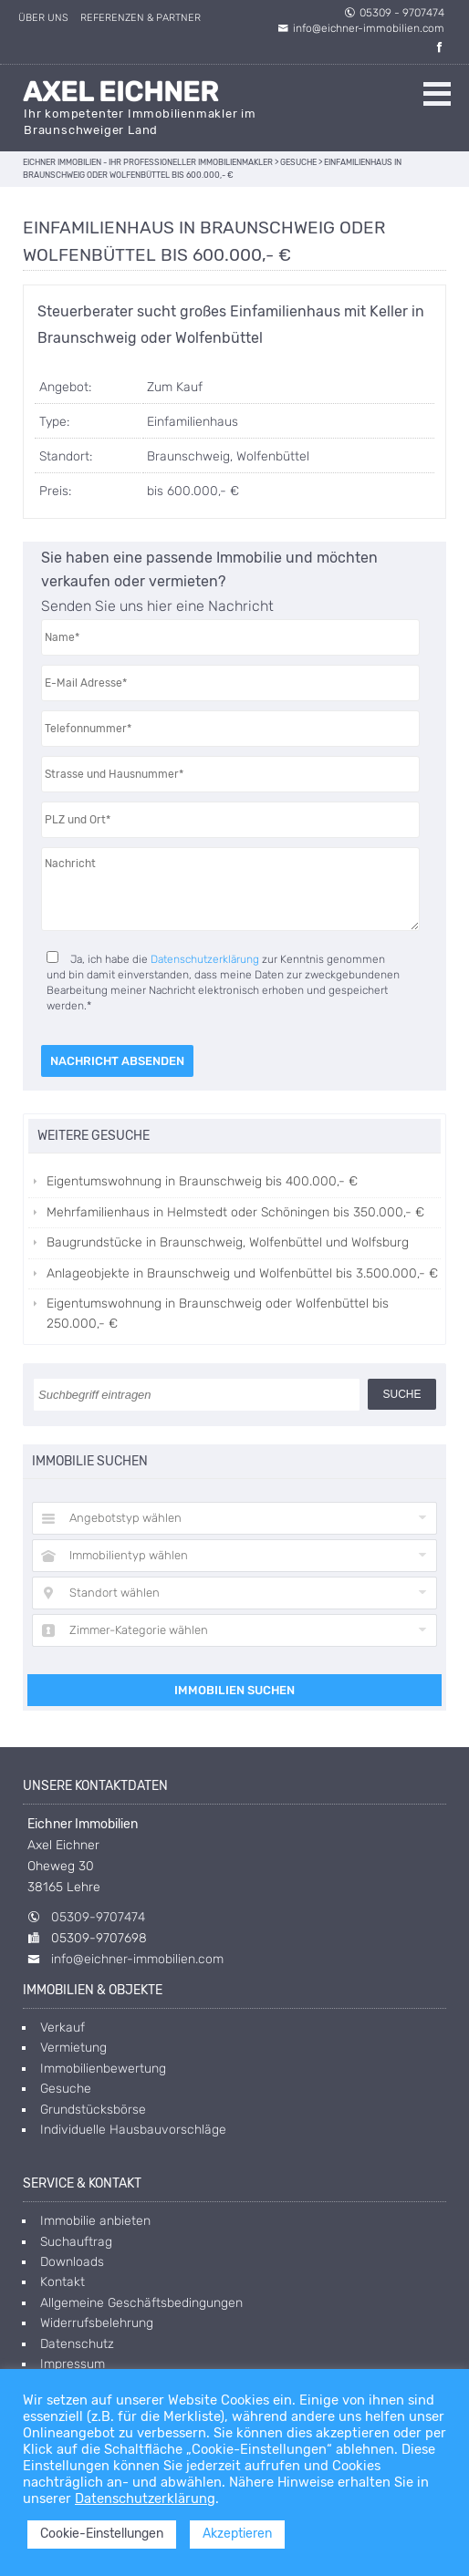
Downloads (72, 2262)
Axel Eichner (120, 92)
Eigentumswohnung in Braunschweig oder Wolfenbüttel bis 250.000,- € (218, 1313)
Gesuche (65, 2088)
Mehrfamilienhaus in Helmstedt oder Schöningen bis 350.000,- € (235, 1212)
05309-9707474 (98, 1917)
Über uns (43, 18)
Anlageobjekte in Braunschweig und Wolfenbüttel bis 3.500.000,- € (242, 1273)
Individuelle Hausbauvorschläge (133, 2129)
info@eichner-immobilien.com (360, 28)
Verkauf (62, 2027)
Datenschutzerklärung (205, 959)
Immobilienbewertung (103, 2068)
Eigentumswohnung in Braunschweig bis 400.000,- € (202, 1181)
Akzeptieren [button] (237, 2533)
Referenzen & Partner (140, 18)
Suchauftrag (76, 2242)
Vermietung (73, 2047)
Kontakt (62, 2282)
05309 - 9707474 (394, 12)
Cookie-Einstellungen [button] (101, 2533)
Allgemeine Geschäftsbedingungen (141, 2303)
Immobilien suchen (234, 1690)
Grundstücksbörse (93, 2109)
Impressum (72, 2364)
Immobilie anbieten (95, 2221)
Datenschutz (77, 2344)
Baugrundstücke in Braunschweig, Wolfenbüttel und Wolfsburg (228, 1242)
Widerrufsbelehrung (96, 2323)
